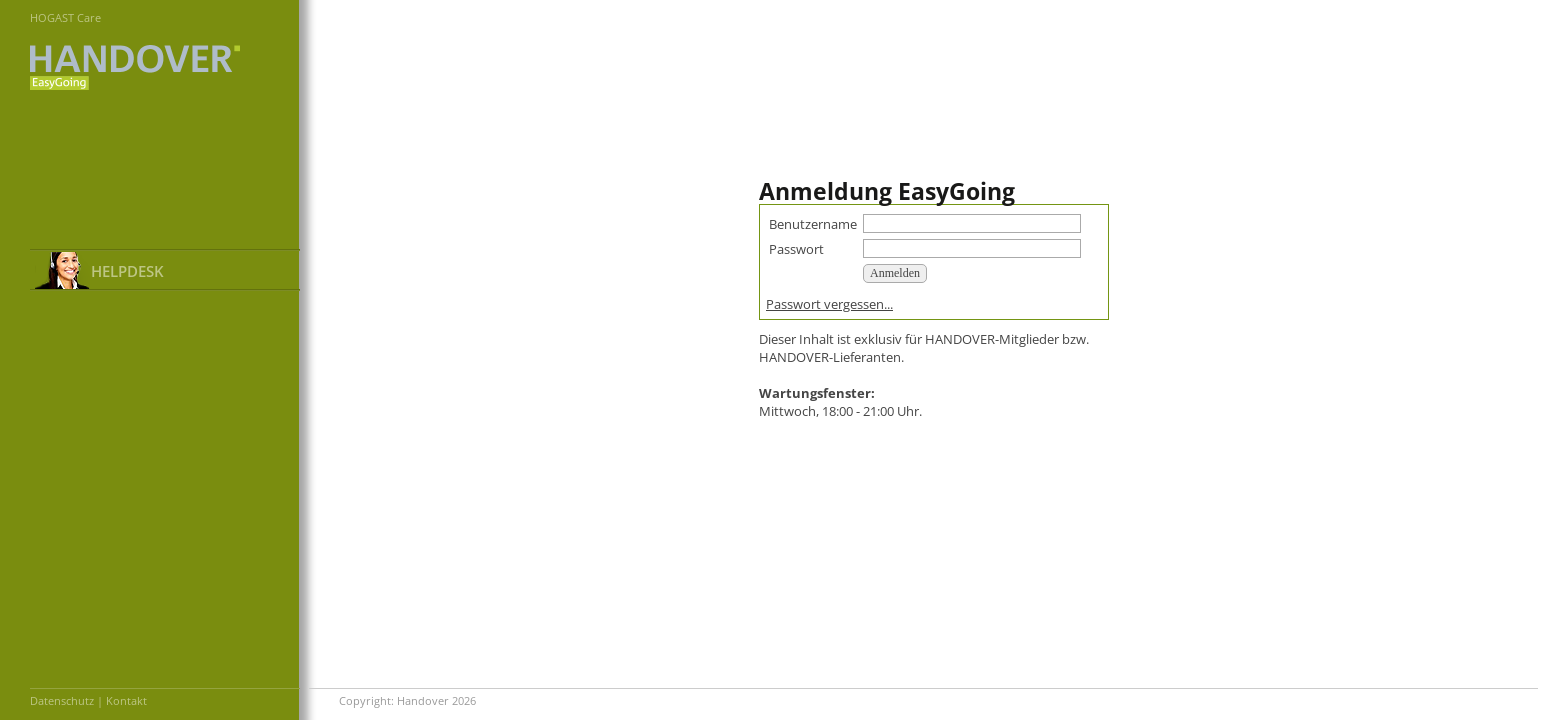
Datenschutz (62, 700)
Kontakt (126, 700)
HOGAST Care (65, 17)
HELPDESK (127, 271)
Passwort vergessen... (829, 304)
